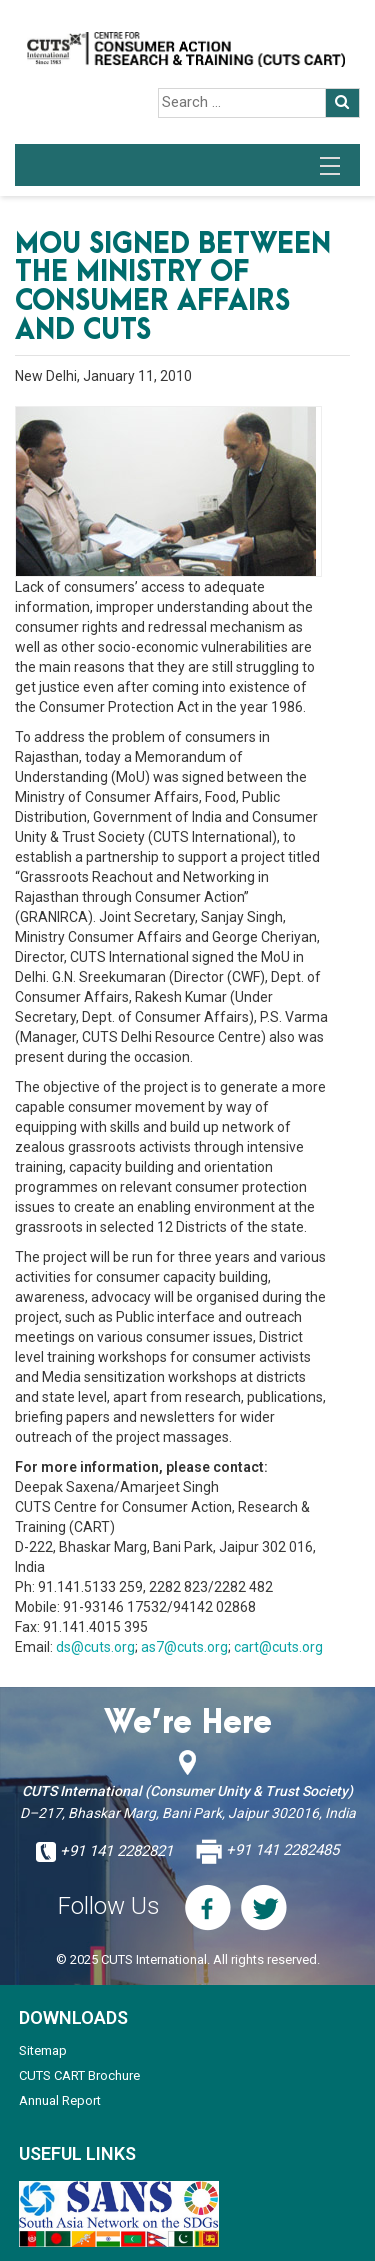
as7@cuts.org (184, 1647)
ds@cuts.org (95, 1647)
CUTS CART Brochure (79, 2075)
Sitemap (43, 2050)
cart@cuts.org (278, 1647)
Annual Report (60, 2100)
